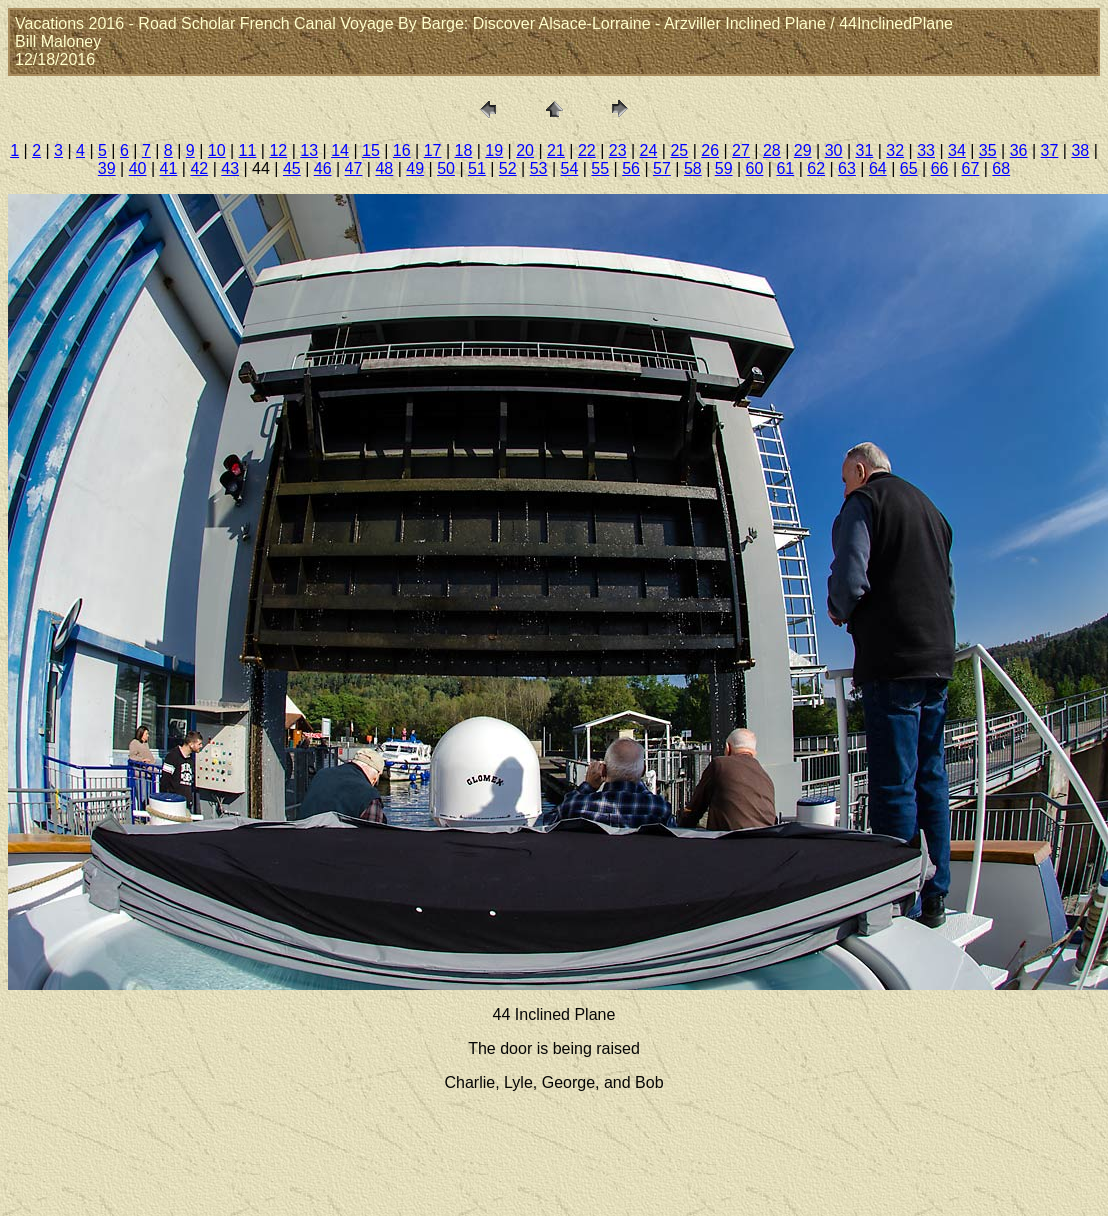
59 (724, 168)
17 (433, 150)
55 (600, 168)
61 (785, 168)
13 (309, 150)
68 (1001, 168)
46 (323, 168)
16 (402, 150)
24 (649, 150)
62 (816, 168)
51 (477, 168)
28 (772, 150)
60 (755, 168)
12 (278, 150)
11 (248, 150)
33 (926, 150)
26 (710, 150)
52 (508, 168)
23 (618, 150)
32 (895, 150)
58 (693, 168)
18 (464, 150)
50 (446, 168)
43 (230, 168)
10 (217, 150)
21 (556, 150)
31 (864, 150)
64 (878, 168)
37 (1050, 150)
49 (415, 168)
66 (940, 168)
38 (1080, 150)
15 (371, 150)
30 (834, 150)
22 (587, 150)
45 (292, 168)
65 (909, 168)
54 (570, 168)
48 (384, 168)
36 (1019, 150)
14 (340, 150)
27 (741, 150)
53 (539, 168)
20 (525, 150)
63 (847, 168)
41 (169, 168)
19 (494, 150)
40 (138, 168)
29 (803, 150)
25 (679, 150)
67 (970, 168)
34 (957, 150)
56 (631, 168)
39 (107, 168)
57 (662, 168)
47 (354, 168)
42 (199, 168)
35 (988, 150)
